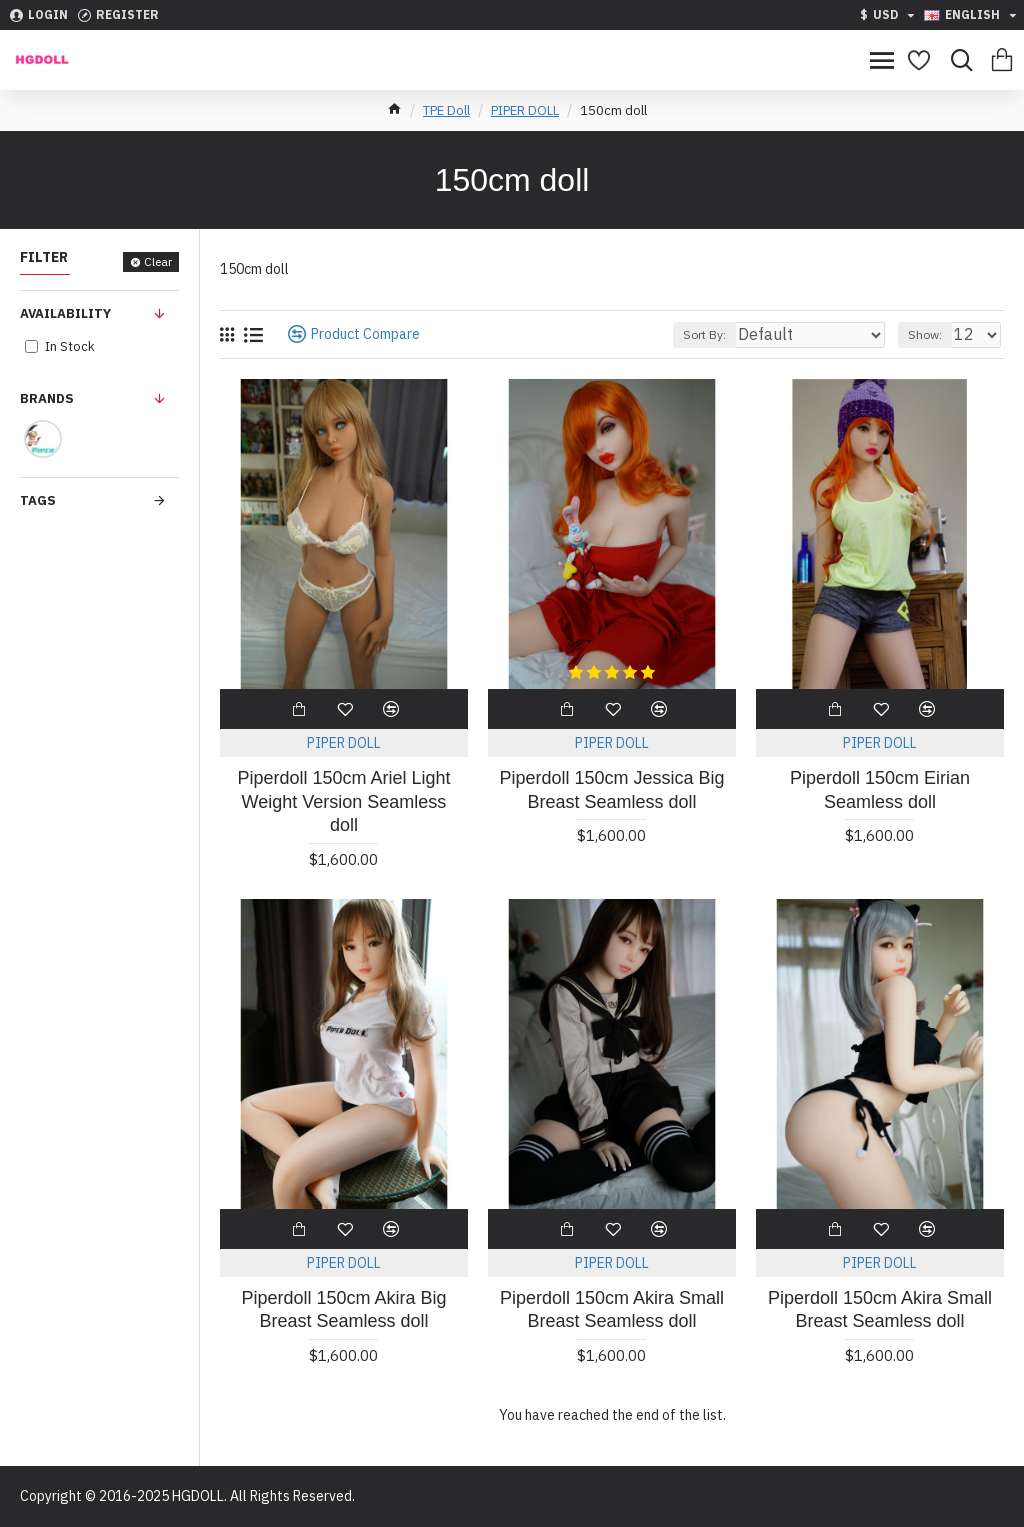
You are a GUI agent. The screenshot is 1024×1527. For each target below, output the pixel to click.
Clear (158, 261)
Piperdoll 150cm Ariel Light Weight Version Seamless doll (343, 801)
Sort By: (704, 334)
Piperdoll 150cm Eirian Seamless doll (880, 789)
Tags (38, 500)
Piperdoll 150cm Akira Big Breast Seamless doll (343, 1309)
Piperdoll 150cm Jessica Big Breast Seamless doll (611, 789)
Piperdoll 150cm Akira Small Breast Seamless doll (612, 1309)
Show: (925, 334)
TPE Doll (446, 110)
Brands (47, 398)
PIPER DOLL (525, 110)
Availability (65, 313)
